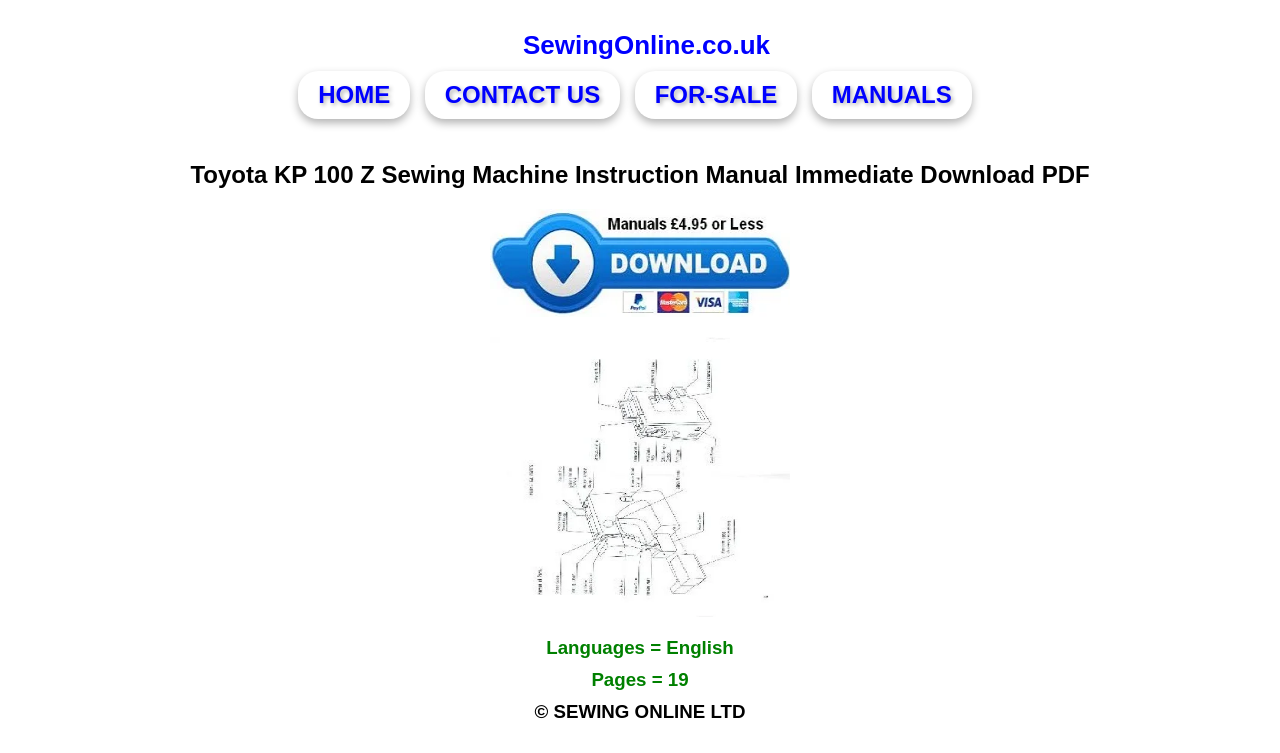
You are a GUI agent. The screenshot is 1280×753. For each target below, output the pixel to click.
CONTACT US (523, 94)
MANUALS (892, 94)
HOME (354, 94)
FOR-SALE (716, 94)
